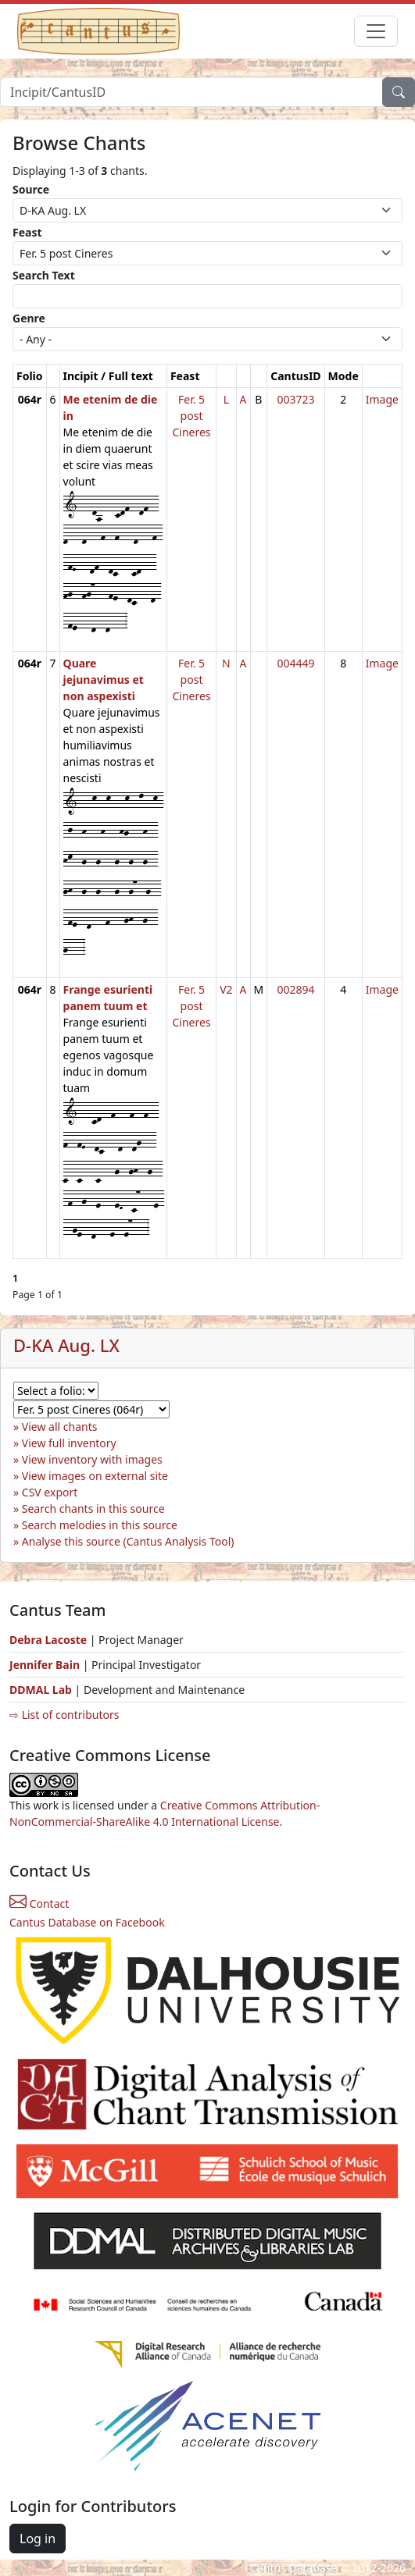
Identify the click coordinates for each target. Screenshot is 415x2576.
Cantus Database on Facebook (87, 1922)
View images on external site (95, 1475)
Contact (39, 1903)
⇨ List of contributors (64, 1714)
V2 (226, 989)
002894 (295, 989)
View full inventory (69, 1443)
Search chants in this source (93, 1508)
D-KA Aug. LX (66, 1345)
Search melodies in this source (99, 1524)
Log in (37, 2538)
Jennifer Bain (46, 1664)
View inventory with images (92, 1459)
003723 (295, 399)
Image (382, 399)
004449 (295, 663)
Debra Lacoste (48, 1639)
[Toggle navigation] (376, 31)
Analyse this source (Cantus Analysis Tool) (128, 1541)
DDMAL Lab (40, 1689)
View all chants (60, 1426)
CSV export (50, 1492)
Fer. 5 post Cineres (191, 415)
